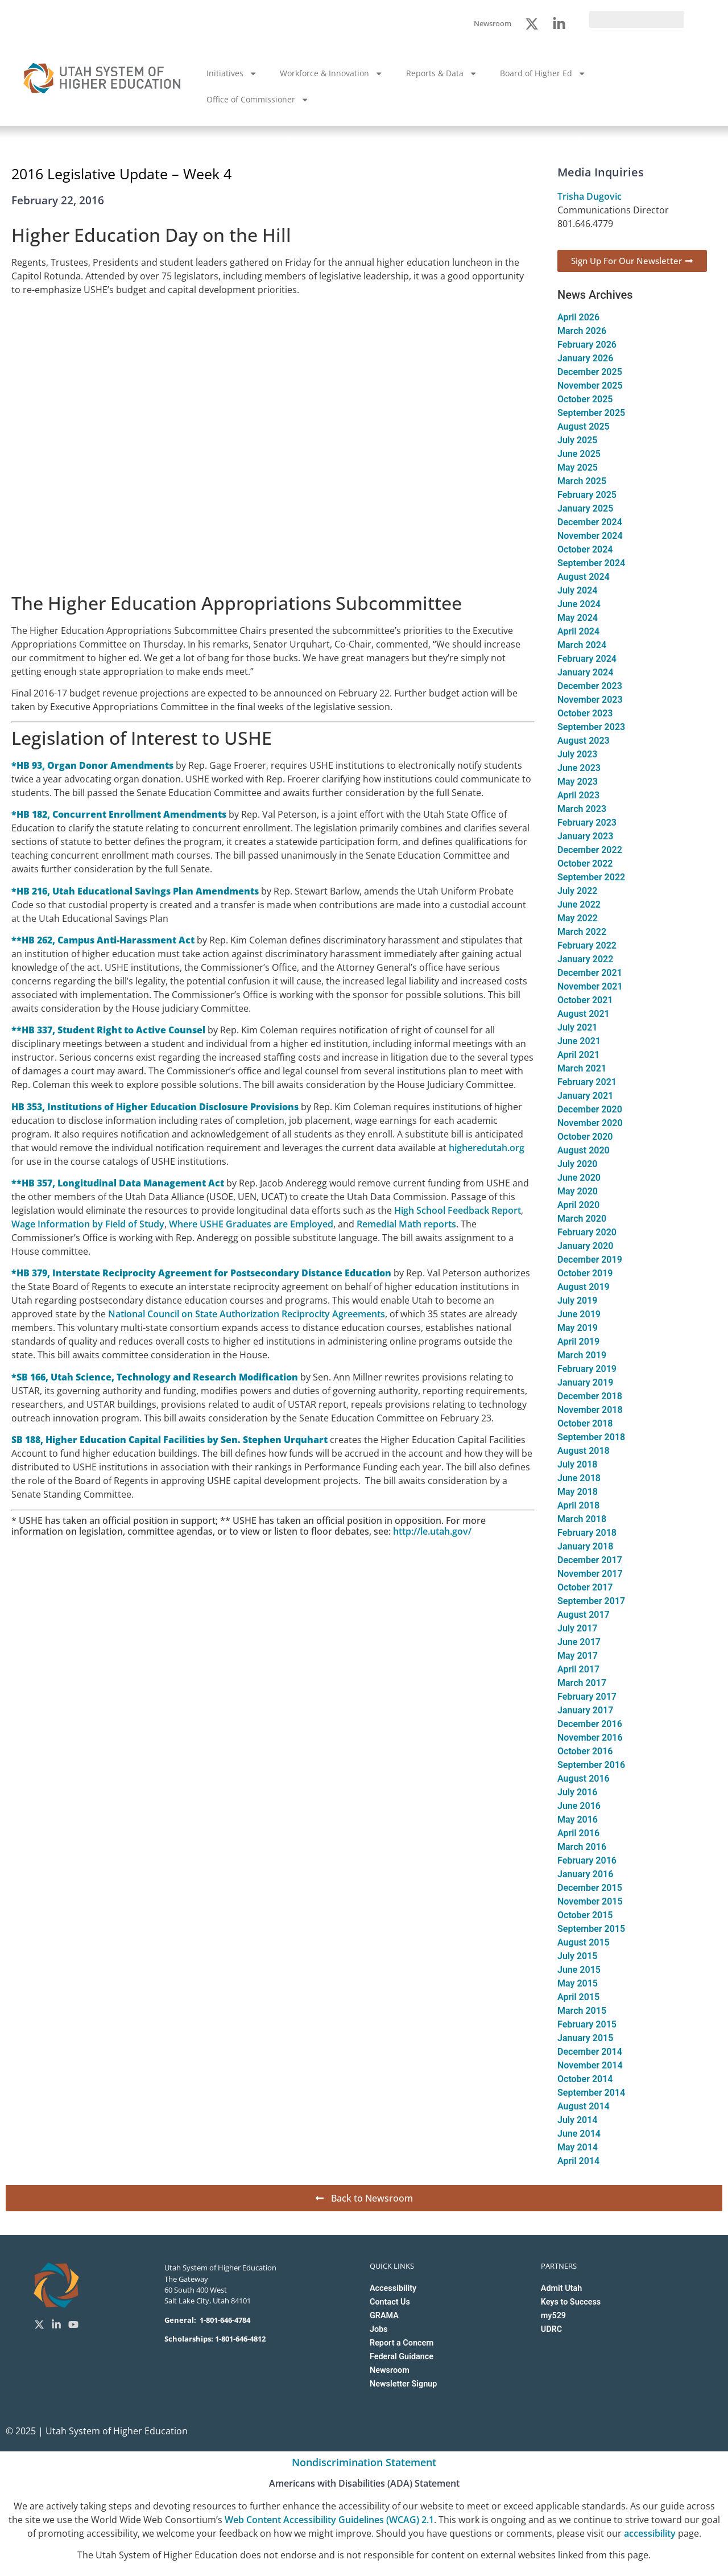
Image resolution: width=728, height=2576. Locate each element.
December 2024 (589, 522)
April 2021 (578, 1054)
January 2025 (585, 508)
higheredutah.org (486, 1147)
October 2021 (585, 1000)
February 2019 (587, 1368)
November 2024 (590, 535)
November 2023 (590, 699)
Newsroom (390, 2370)
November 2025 (590, 385)
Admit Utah (561, 2288)
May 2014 (577, 2147)
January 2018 (585, 1546)
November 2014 (590, 2065)
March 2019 (581, 1355)
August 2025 (583, 426)
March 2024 (581, 645)
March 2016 (581, 1846)
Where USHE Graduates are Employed (251, 1224)
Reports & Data (441, 73)
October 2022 (585, 863)
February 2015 (587, 2024)
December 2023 (589, 686)
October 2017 (585, 1587)
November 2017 (590, 1573)
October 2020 (585, 1136)
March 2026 (581, 330)
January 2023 (585, 836)
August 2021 (583, 1013)
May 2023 (577, 781)
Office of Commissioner (257, 99)
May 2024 (577, 617)
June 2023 (579, 768)
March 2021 (581, 1068)
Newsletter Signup (403, 2384)
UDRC (551, 2329)
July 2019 (577, 1300)
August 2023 (583, 740)
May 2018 (577, 1491)
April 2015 (578, 1997)
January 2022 (585, 959)
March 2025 (581, 481)
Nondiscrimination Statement (364, 2462)
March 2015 (581, 2010)
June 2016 (579, 1805)
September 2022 (591, 877)
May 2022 (577, 918)
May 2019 (577, 1327)
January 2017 (585, 1710)
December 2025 (589, 371)
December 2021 (589, 972)
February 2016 (587, 1860)
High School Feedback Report (457, 1210)
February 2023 (587, 822)
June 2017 (579, 1642)
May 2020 (577, 1191)
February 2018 (587, 1532)
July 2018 (577, 1464)
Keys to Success (571, 2302)
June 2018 (579, 1478)
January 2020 (585, 1245)
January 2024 (585, 672)
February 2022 (587, 945)
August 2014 (583, 2106)
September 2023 (591, 727)
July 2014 (577, 2120)
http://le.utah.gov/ (432, 1531)
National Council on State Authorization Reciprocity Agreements (246, 1314)
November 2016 (590, 1737)
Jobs (379, 2329)
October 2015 (585, 1915)
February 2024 (587, 658)
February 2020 (587, 1232)
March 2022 (581, 931)
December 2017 (589, 1560)
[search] (636, 19)
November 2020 (590, 1123)
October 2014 (585, 2079)
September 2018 (591, 1437)
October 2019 (585, 1273)
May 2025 (577, 467)
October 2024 (585, 549)
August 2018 (583, 1450)
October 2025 (585, 399)
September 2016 (591, 1764)
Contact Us (390, 2302)
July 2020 (577, 1164)
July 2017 (577, 1628)
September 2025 (591, 412)
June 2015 (579, 1969)
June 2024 (579, 604)
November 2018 (590, 1409)
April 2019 (578, 1341)
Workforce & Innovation (331, 73)
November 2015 (590, 1901)
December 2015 (589, 1887)
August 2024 (583, 576)
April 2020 (578, 1205)
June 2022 (579, 904)
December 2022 (589, 849)
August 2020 (583, 1150)
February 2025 (587, 494)
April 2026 (578, 317)
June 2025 (579, 453)
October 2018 (585, 1423)
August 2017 (583, 1614)
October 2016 (585, 1751)
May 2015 (577, 1983)
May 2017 (577, 1655)
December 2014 (589, 2051)
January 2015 (585, 2038)
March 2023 (581, 808)
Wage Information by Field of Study (87, 1224)
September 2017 (591, 1601)
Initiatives (231, 73)
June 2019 (579, 1314)
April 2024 (578, 631)
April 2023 (578, 795)
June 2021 (579, 1041)
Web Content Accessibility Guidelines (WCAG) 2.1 (329, 2519)
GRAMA (384, 2316)
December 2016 (589, 1723)
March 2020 (581, 1218)
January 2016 (585, 1874)
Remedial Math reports (406, 1224)
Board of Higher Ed (543, 73)
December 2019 (589, 1259)
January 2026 (585, 358)
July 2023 (577, 754)
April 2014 (578, 2160)
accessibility (650, 2533)
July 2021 (577, 1027)
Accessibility (393, 2288)
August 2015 (583, 1942)
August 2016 (583, 1778)
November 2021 (590, 986)
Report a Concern (401, 2343)
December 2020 (589, 1109)
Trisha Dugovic (589, 196)
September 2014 (591, 2092)
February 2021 (587, 1082)
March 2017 (581, 1683)
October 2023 (585, 713)
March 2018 (581, 1519)
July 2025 (577, 440)
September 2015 (591, 1928)
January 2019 (585, 1382)
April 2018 (578, 1505)
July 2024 (577, 590)
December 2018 (589, 1396)
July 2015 (577, 1956)
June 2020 (579, 1177)
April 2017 (578, 1669)
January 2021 (585, 1095)
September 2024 (591, 563)
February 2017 (587, 1696)
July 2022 (577, 890)
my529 (553, 2316)
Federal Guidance (401, 2356)
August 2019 (583, 1286)
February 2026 (587, 344)
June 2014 (579, 2133)
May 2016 (577, 1819)
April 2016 (578, 1833)
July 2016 (577, 1792)
